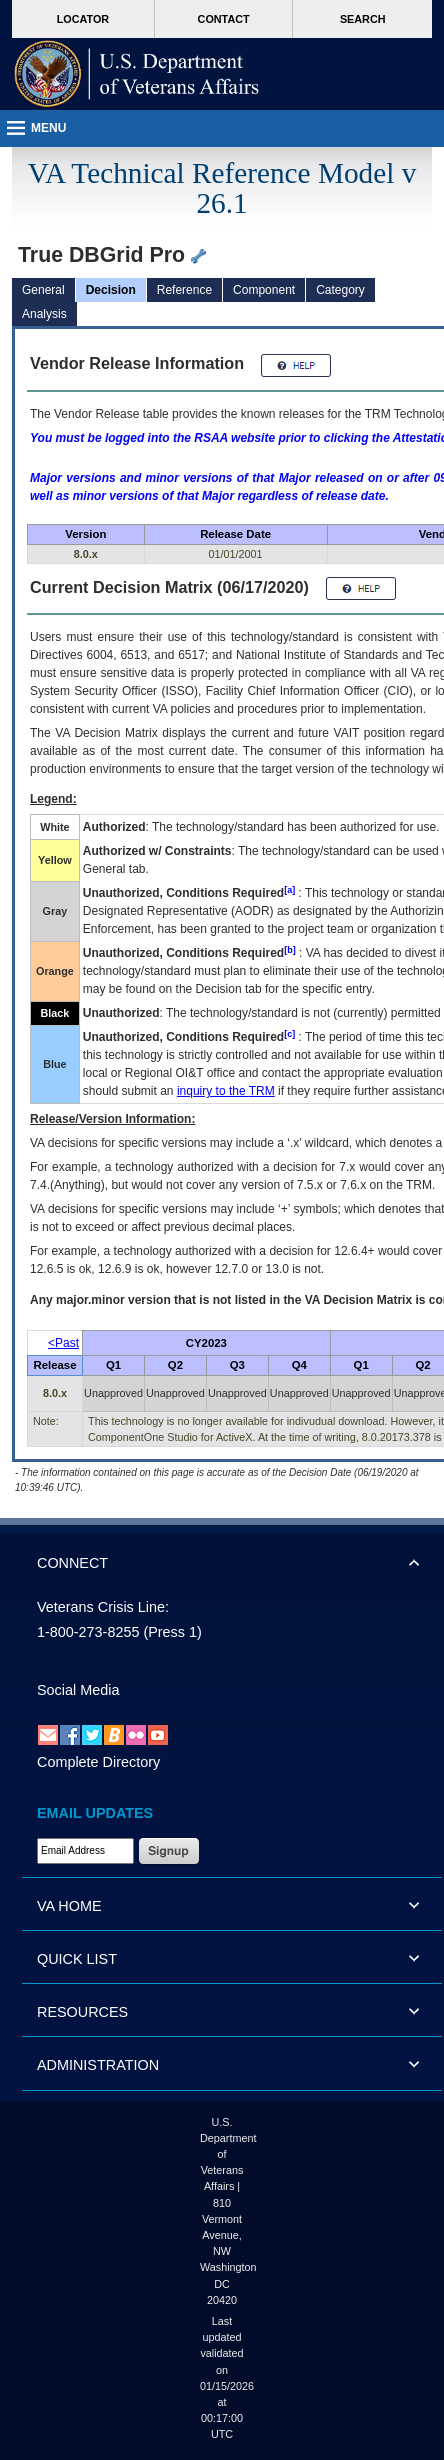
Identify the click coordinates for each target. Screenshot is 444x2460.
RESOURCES (82, 2012)
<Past (63, 1343)
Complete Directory (98, 1762)
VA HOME (69, 1906)
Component (264, 290)
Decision (111, 290)
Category (340, 290)
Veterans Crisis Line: (103, 1607)
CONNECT (72, 1563)
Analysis (44, 314)
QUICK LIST (77, 1959)
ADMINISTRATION (98, 2065)
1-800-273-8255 (88, 1632)
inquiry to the (226, 1091)
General (43, 290)
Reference (184, 290)
